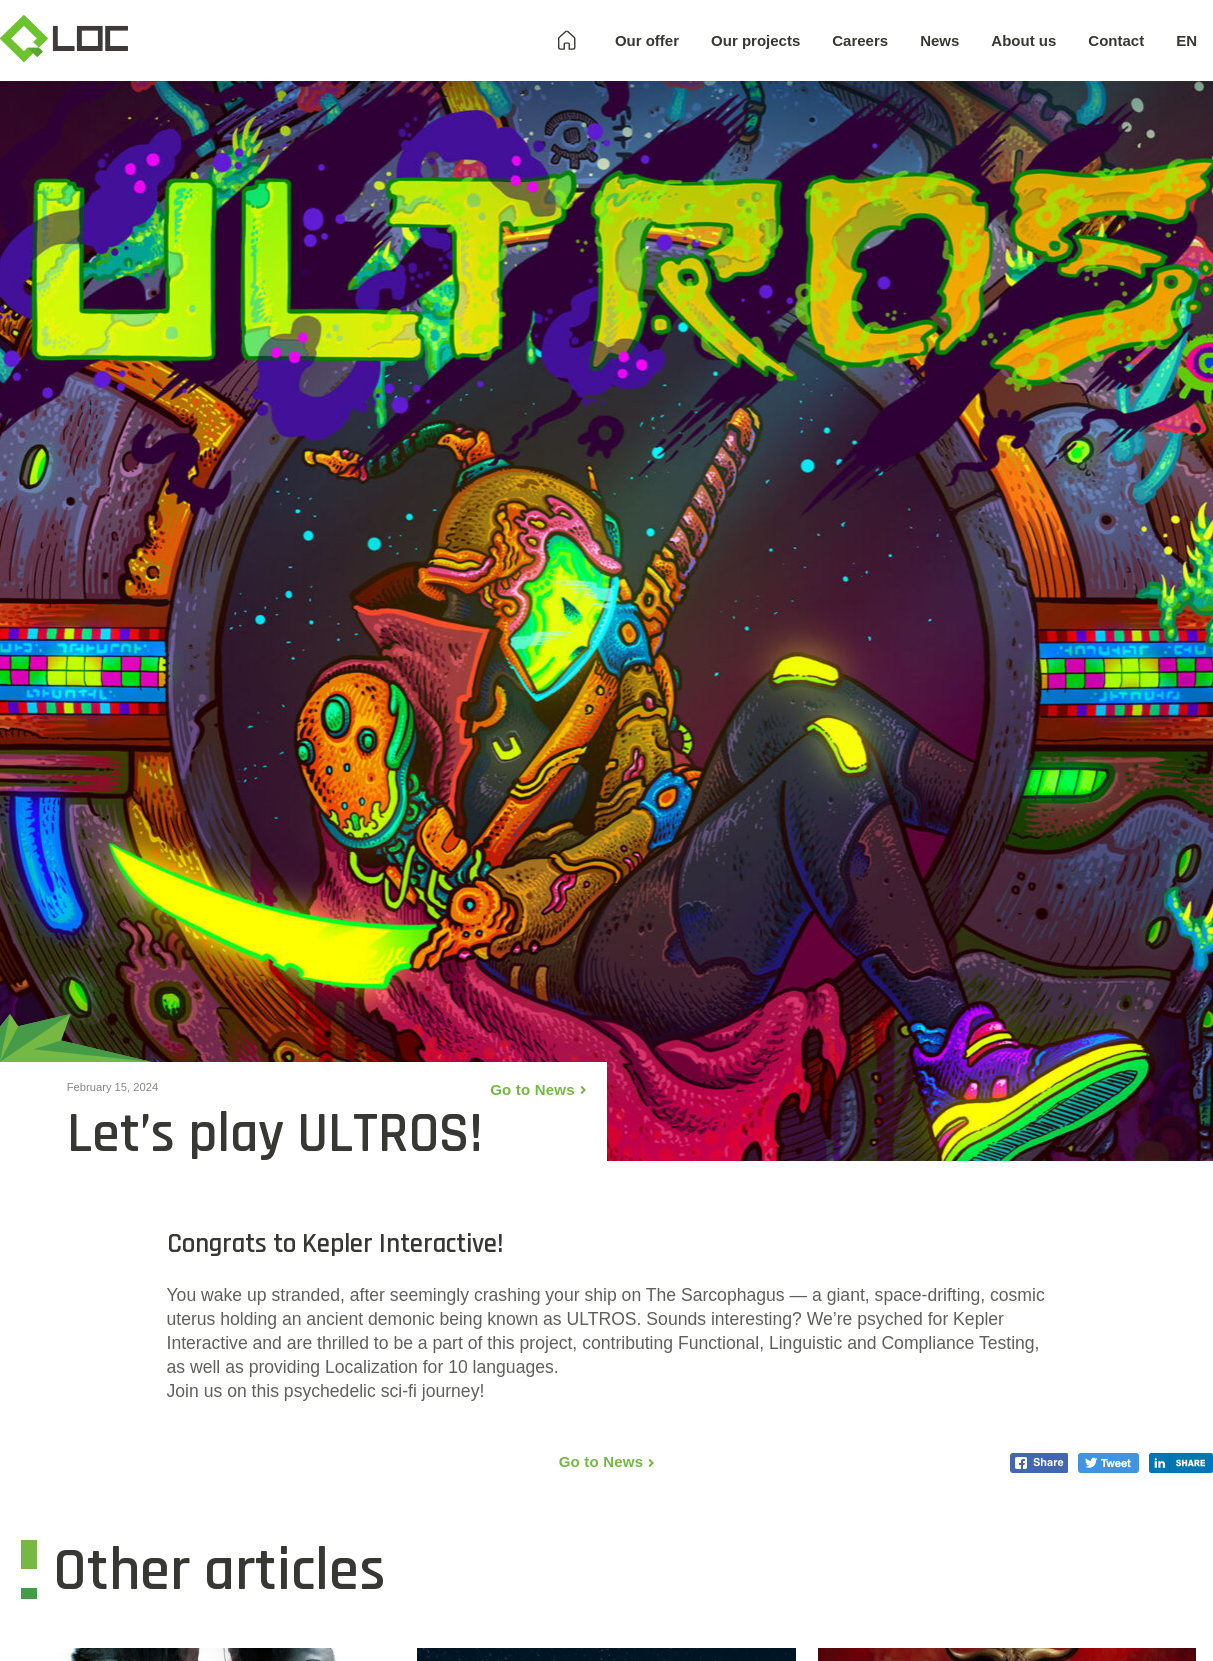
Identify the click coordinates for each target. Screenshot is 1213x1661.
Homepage (567, 40)
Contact (1116, 40)
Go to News (532, 1089)
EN (1186, 40)
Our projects (755, 40)
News (939, 40)
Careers (860, 40)
